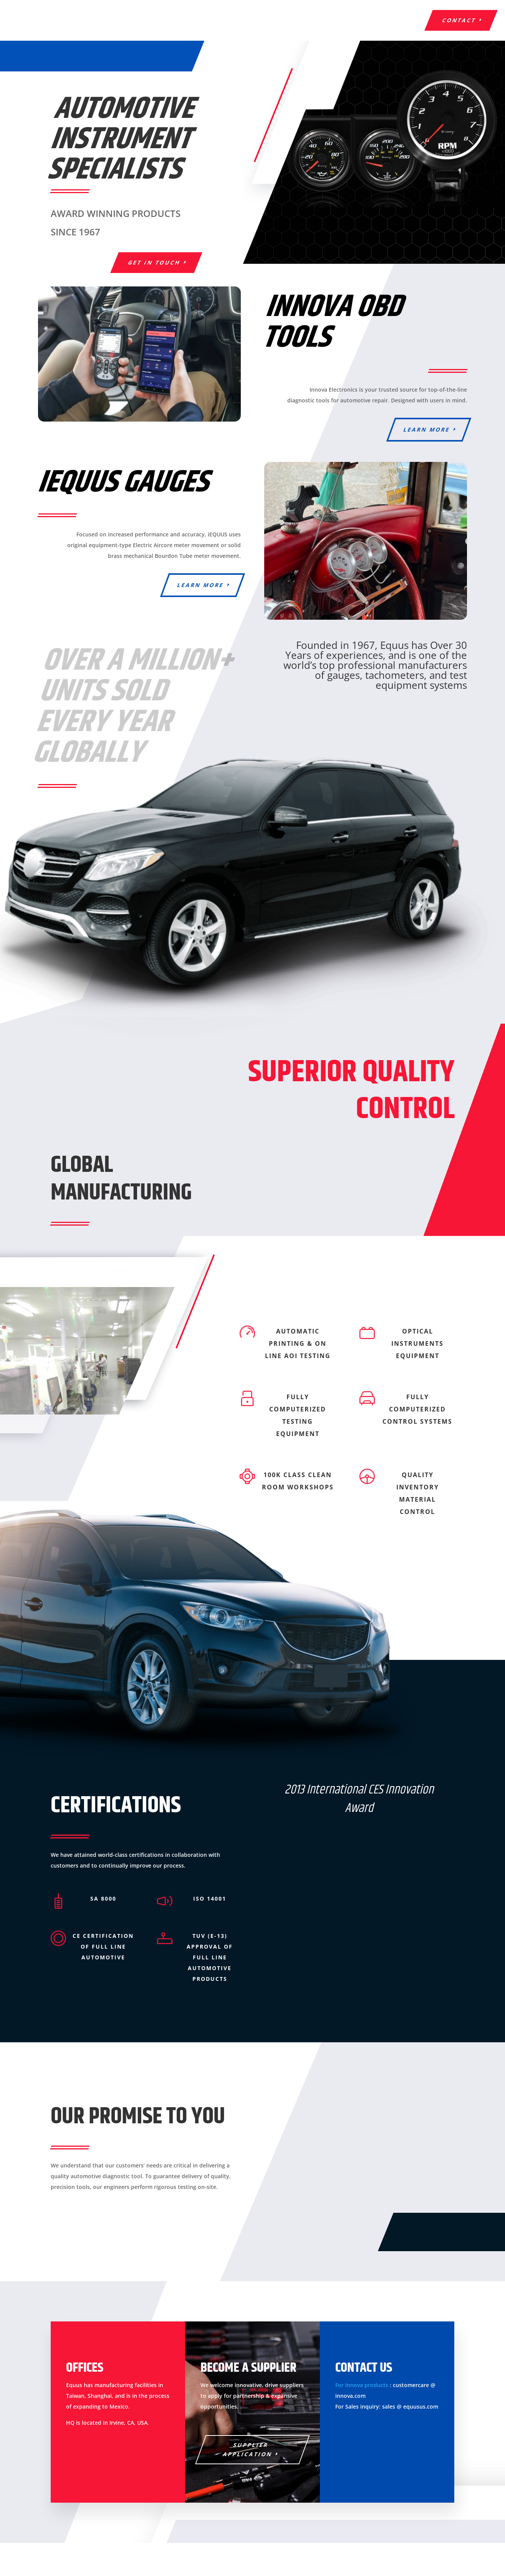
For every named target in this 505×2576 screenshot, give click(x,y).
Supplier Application (248, 2449)
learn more (427, 429)
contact (459, 20)
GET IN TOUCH (154, 262)
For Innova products (361, 2385)
